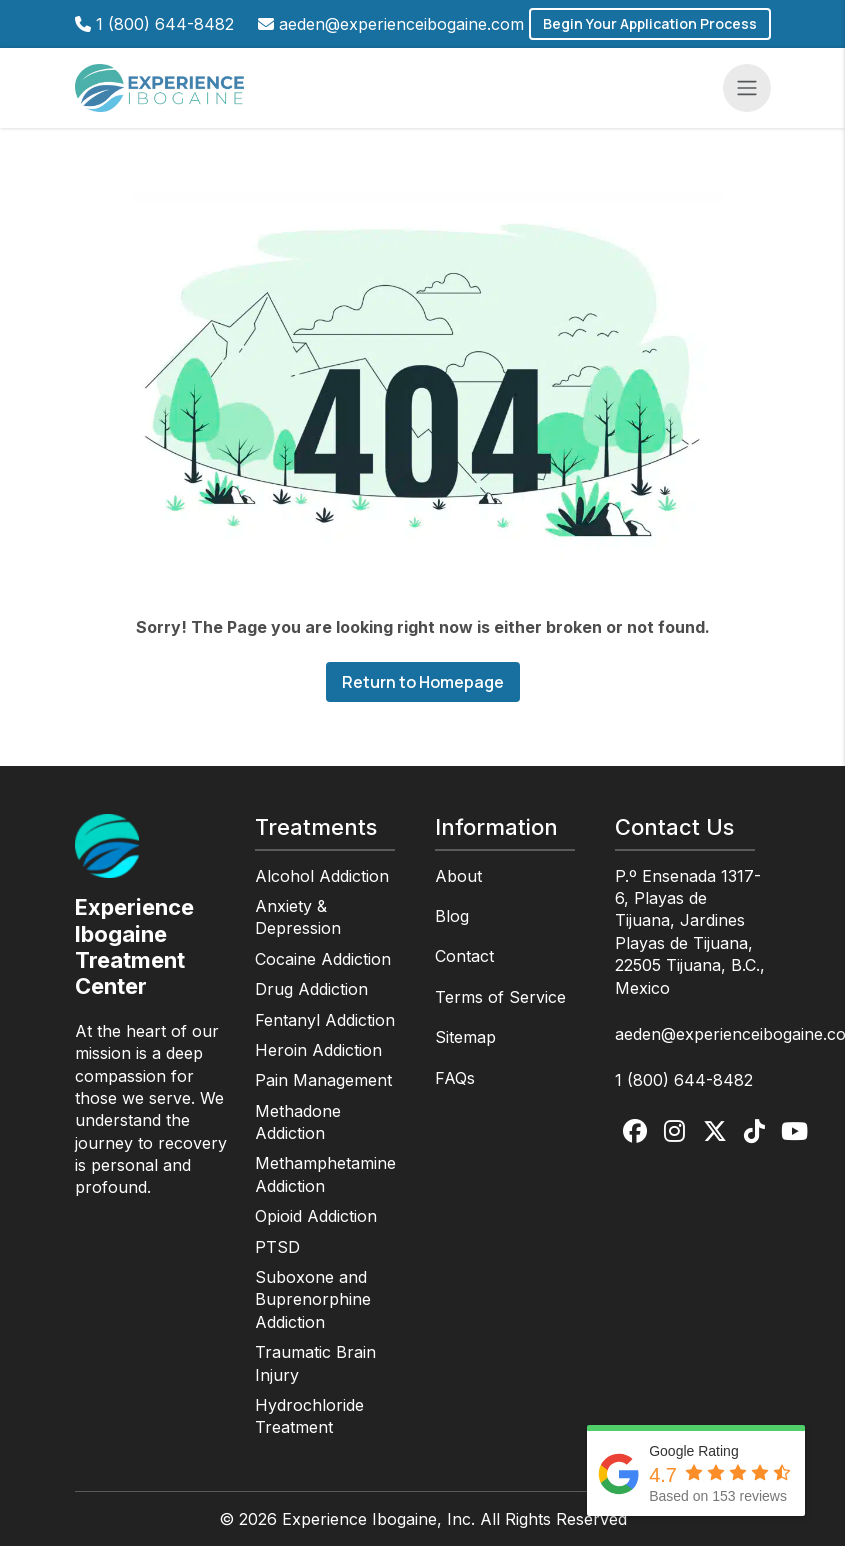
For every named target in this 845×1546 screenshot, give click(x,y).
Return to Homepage (423, 682)
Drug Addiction (311, 989)
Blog (452, 916)
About (458, 876)
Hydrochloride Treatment (309, 1416)
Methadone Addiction (298, 1122)
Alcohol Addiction (322, 876)
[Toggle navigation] (747, 88)
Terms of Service (500, 997)
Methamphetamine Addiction (325, 1174)
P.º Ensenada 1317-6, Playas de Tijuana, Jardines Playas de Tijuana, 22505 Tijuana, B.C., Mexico (690, 932)
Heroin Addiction (318, 1050)
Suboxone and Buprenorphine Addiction (313, 1299)
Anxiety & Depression (298, 917)
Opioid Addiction (316, 1216)
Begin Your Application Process (650, 23)
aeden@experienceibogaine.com (401, 24)
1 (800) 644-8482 (165, 24)
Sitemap (465, 1037)
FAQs (455, 1078)
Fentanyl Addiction (325, 1020)
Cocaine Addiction (323, 959)
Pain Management (323, 1080)
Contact (464, 956)
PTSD (277, 1247)
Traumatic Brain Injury (315, 1363)
